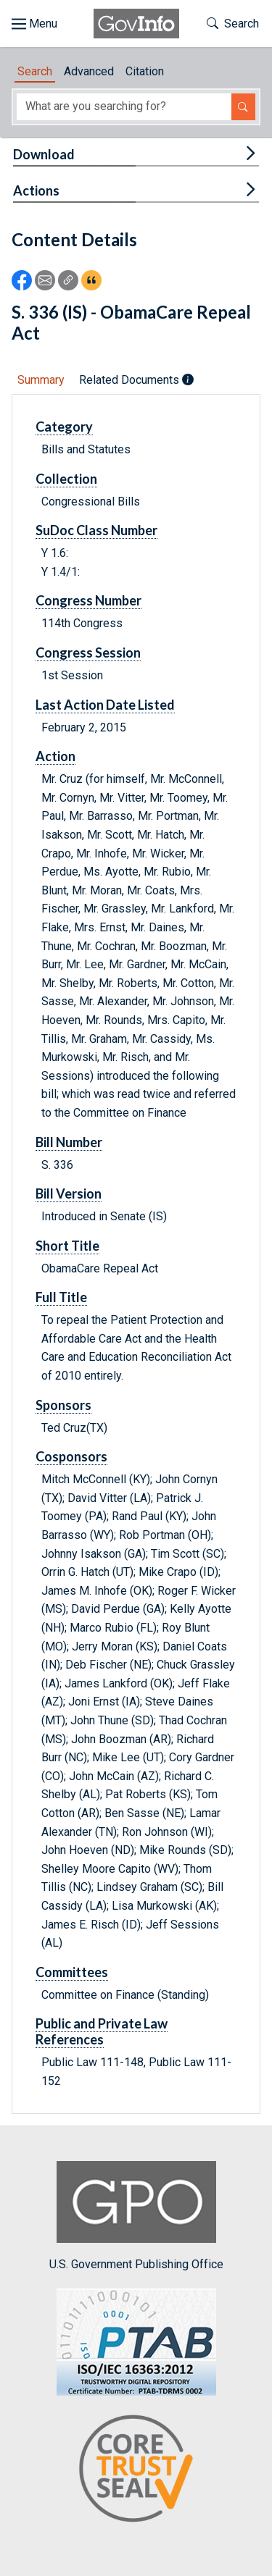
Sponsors (63, 1405)
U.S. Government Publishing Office (136, 2215)
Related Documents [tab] (136, 380)
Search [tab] (34, 71)
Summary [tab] (41, 380)
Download (44, 154)
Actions (36, 190)
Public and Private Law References (102, 2031)
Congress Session (88, 652)
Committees (72, 1972)
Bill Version (69, 1193)
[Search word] (124, 106)
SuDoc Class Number (96, 530)
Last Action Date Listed (105, 705)
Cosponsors (71, 1456)
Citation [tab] (144, 71)
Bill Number (69, 1142)
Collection (66, 479)
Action (55, 756)
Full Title (61, 1297)
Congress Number (88, 600)
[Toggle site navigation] (34, 23)
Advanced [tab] (89, 71)
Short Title (67, 1246)
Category (64, 427)
